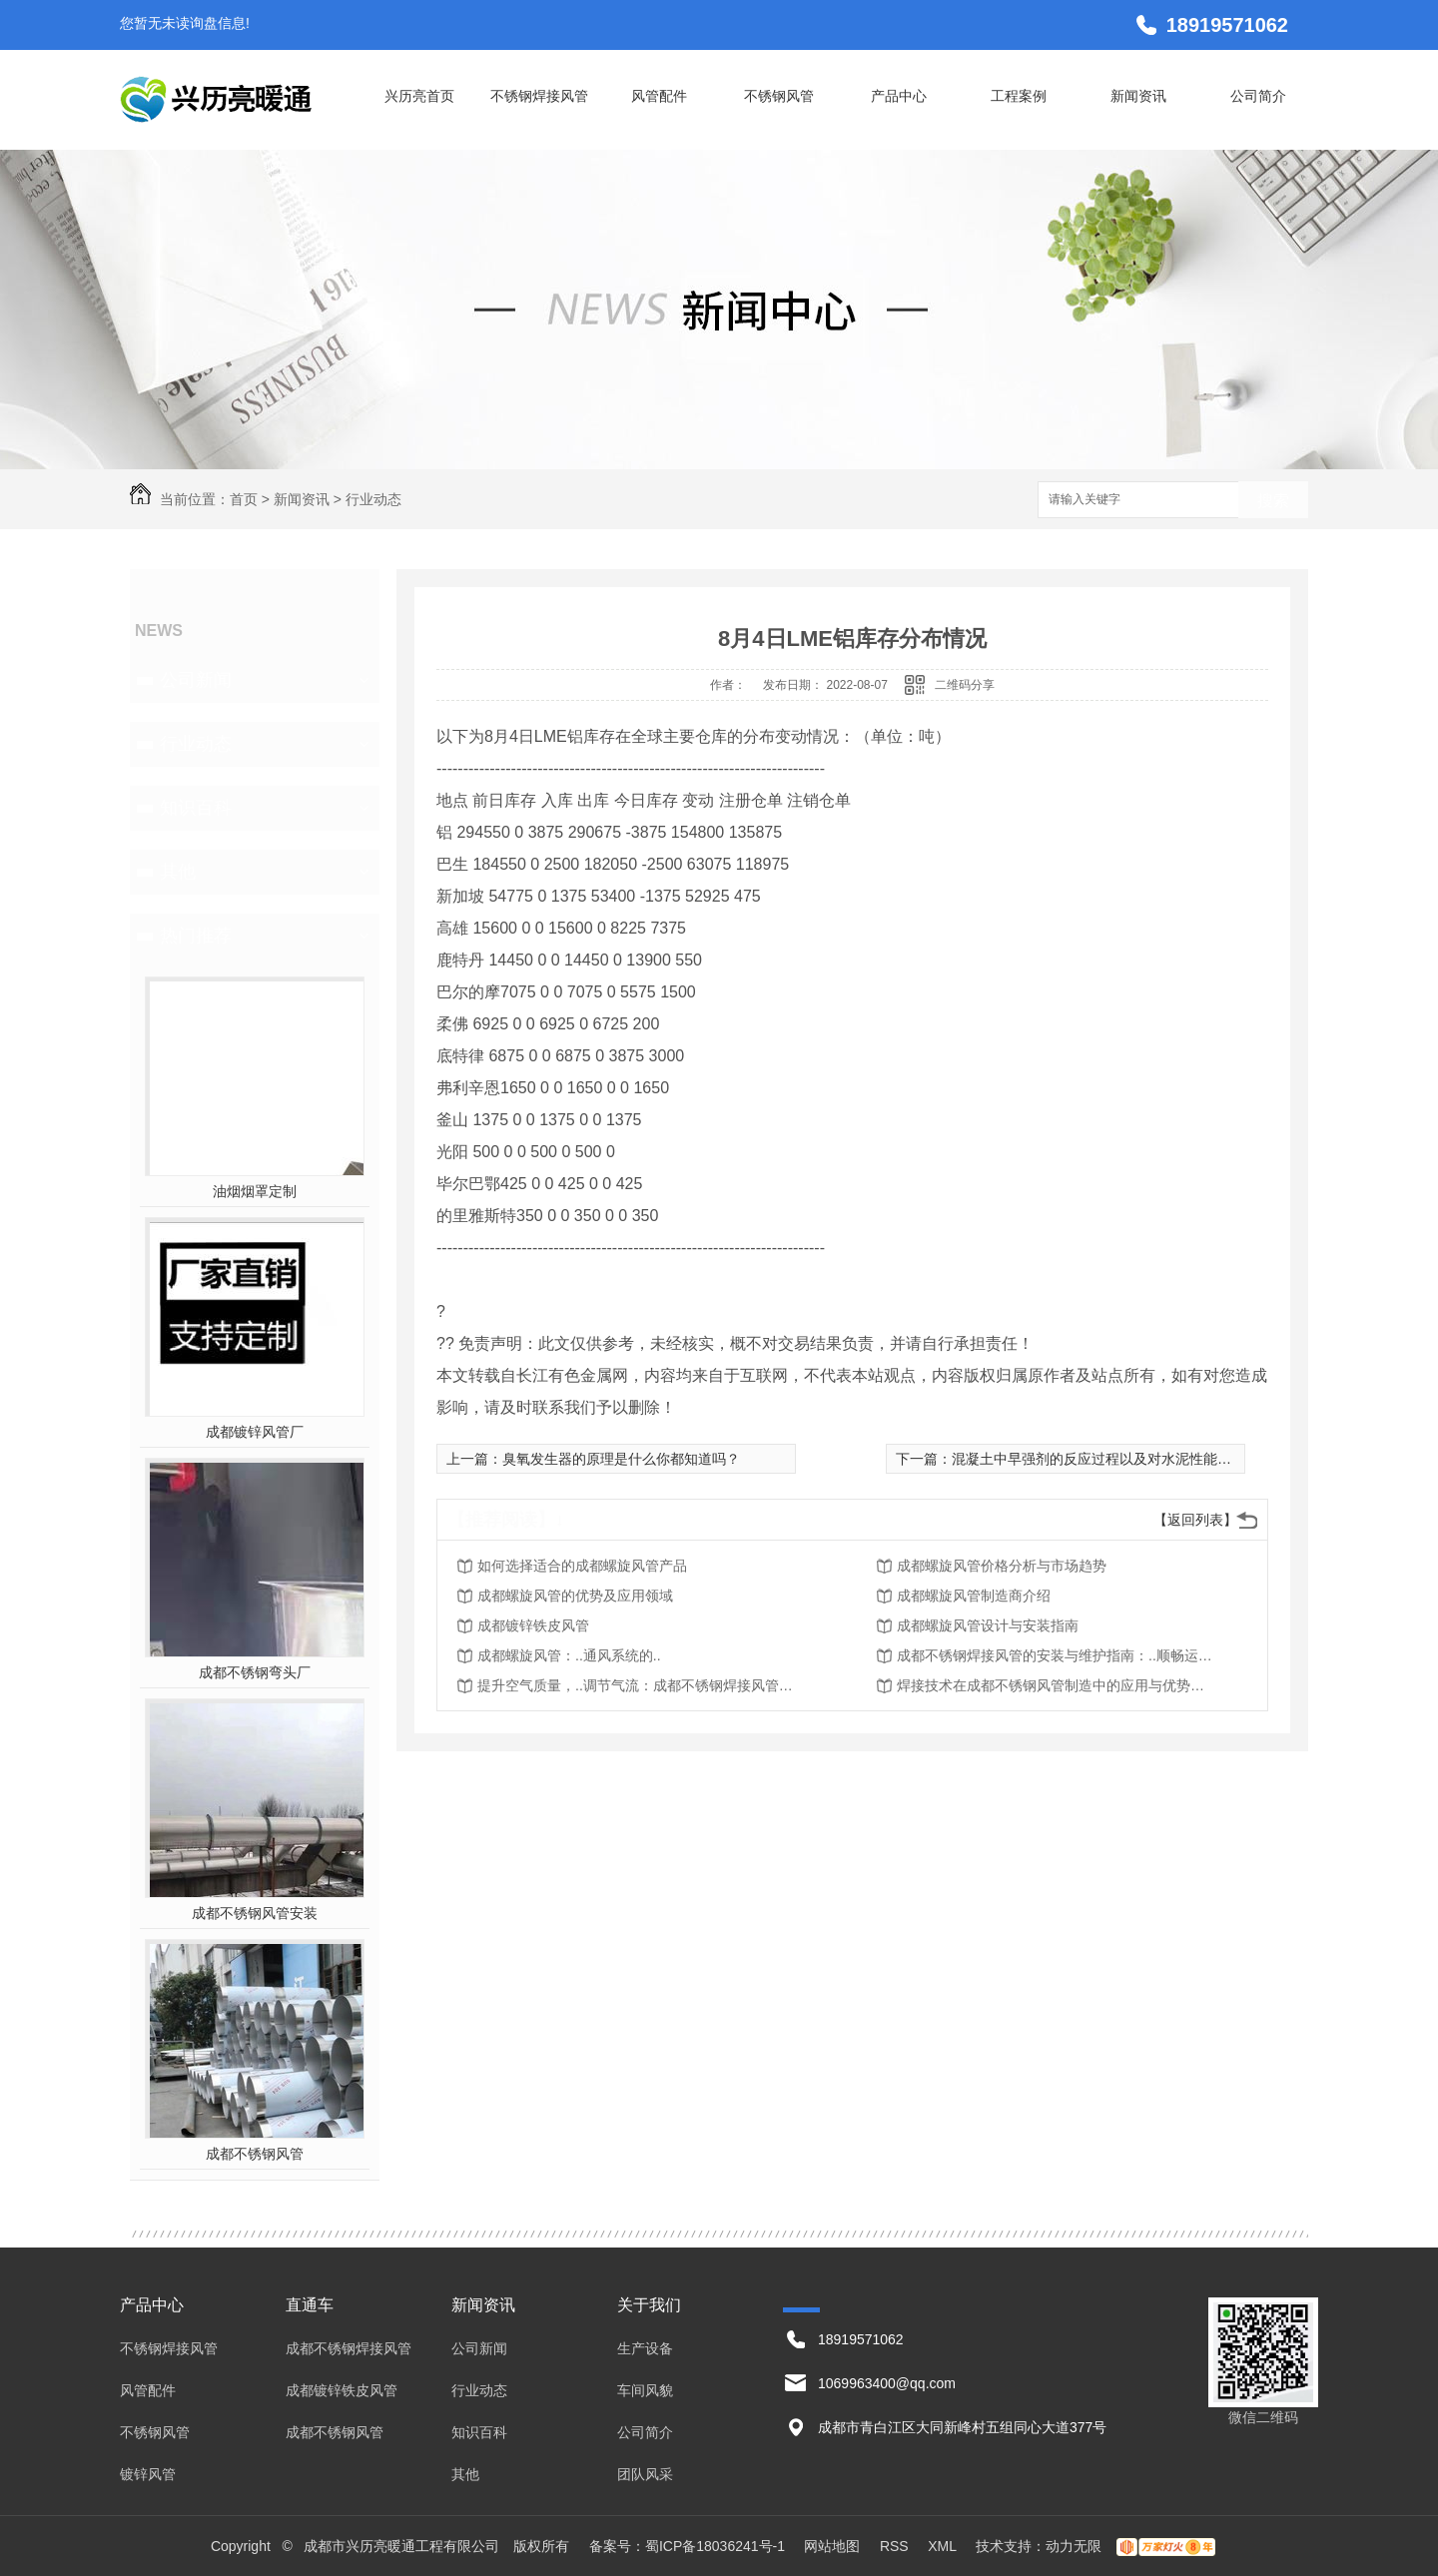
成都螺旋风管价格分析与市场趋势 (1001, 1566)
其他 (178, 872)
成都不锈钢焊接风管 (348, 2348)
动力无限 (1073, 2546)
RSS (896, 2546)
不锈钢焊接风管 (539, 96)
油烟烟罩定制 (255, 1191)
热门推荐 (196, 936)
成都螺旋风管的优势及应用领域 (575, 1596)
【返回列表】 (1195, 1520)
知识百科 (196, 808)
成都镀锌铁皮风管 (533, 1625)
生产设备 (645, 2348)
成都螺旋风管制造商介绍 (974, 1596)
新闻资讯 (1138, 96)
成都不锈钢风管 (255, 2154)
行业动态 (373, 499)
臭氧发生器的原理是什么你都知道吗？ (621, 1459)
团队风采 (645, 2474)
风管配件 (659, 96)
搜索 (1273, 500)
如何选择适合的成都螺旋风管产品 (582, 1566)
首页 (244, 499)
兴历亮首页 (419, 96)
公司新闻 (196, 680)
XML (944, 2546)
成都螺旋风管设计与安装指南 (987, 1625)
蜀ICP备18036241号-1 (715, 2546)
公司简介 (1258, 96)
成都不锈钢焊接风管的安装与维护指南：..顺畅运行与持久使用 (1056, 1655)
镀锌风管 (148, 2474)
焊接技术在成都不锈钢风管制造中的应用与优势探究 (1056, 1685)
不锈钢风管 (779, 96)
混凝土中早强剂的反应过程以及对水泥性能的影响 (1105, 1459)
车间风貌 (645, 2390)
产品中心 (899, 96)
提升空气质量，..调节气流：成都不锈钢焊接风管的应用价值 (637, 1685)
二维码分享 (965, 685)
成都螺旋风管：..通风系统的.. (569, 1655)
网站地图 (832, 2546)
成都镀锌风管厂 (255, 1432)
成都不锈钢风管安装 (255, 1913)
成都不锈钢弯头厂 (255, 1672)
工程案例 (1019, 96)
